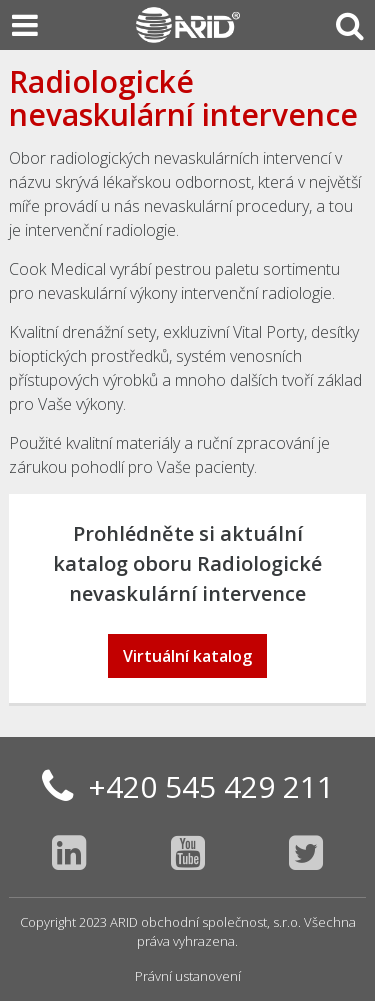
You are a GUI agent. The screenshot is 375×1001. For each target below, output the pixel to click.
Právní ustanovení (188, 976)
